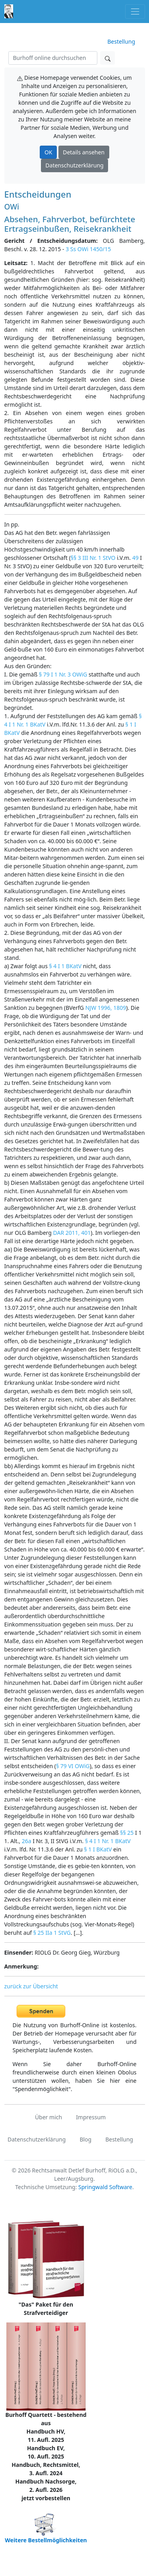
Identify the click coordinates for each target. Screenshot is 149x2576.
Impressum (91, 2117)
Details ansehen (83, 152)
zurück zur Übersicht (31, 1986)
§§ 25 (127, 1832)
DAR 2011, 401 (72, 1232)
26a (26, 1841)
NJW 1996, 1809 (105, 1007)
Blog (85, 2139)
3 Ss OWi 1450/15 (88, 249)
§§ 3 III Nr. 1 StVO (93, 557)
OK (48, 152)
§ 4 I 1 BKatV (65, 966)
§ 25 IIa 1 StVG (52, 1932)
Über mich (48, 2117)
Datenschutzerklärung (74, 165)
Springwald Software (105, 2187)
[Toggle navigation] (135, 11)
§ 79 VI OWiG (73, 1766)
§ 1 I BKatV (98, 1849)
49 (135, 557)
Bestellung (121, 41)
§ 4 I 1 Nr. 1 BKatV (108, 1841)
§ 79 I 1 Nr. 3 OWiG (63, 674)
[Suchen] (52, 58)
